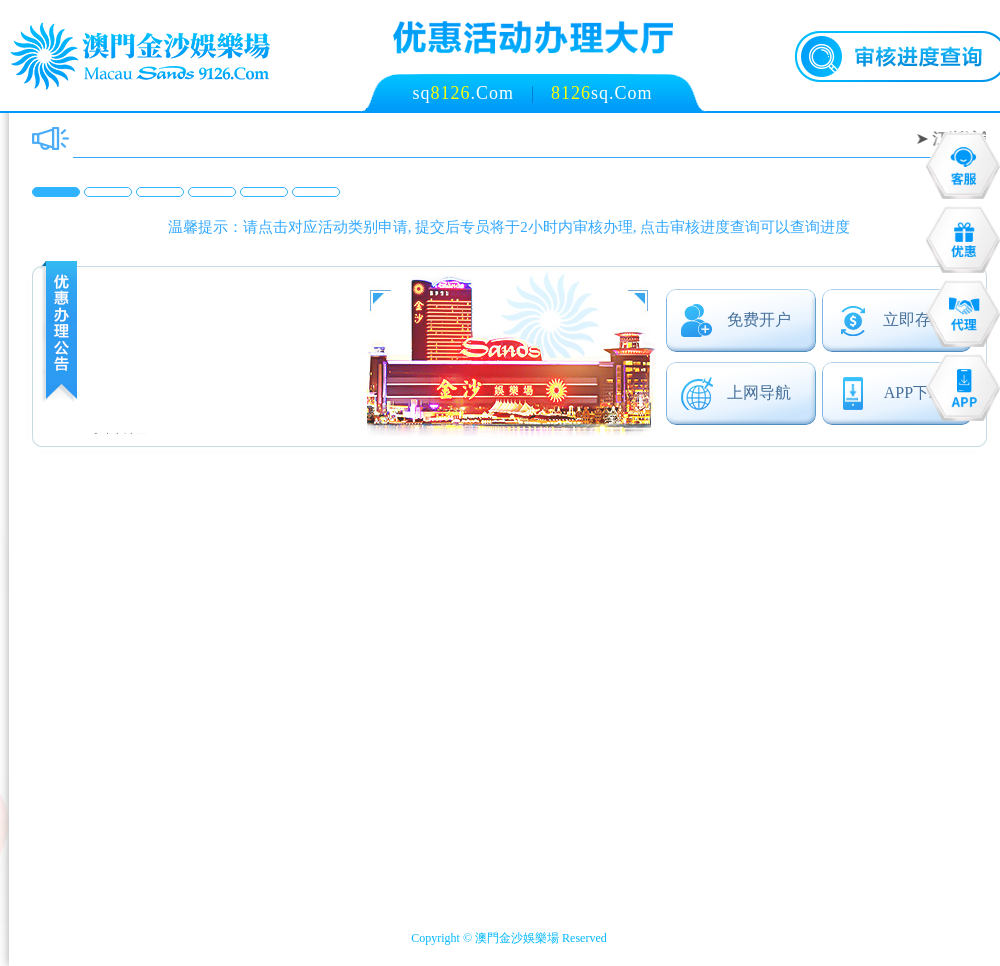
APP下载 (891, 393)
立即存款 (891, 320)
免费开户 (735, 320)
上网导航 (735, 393)
